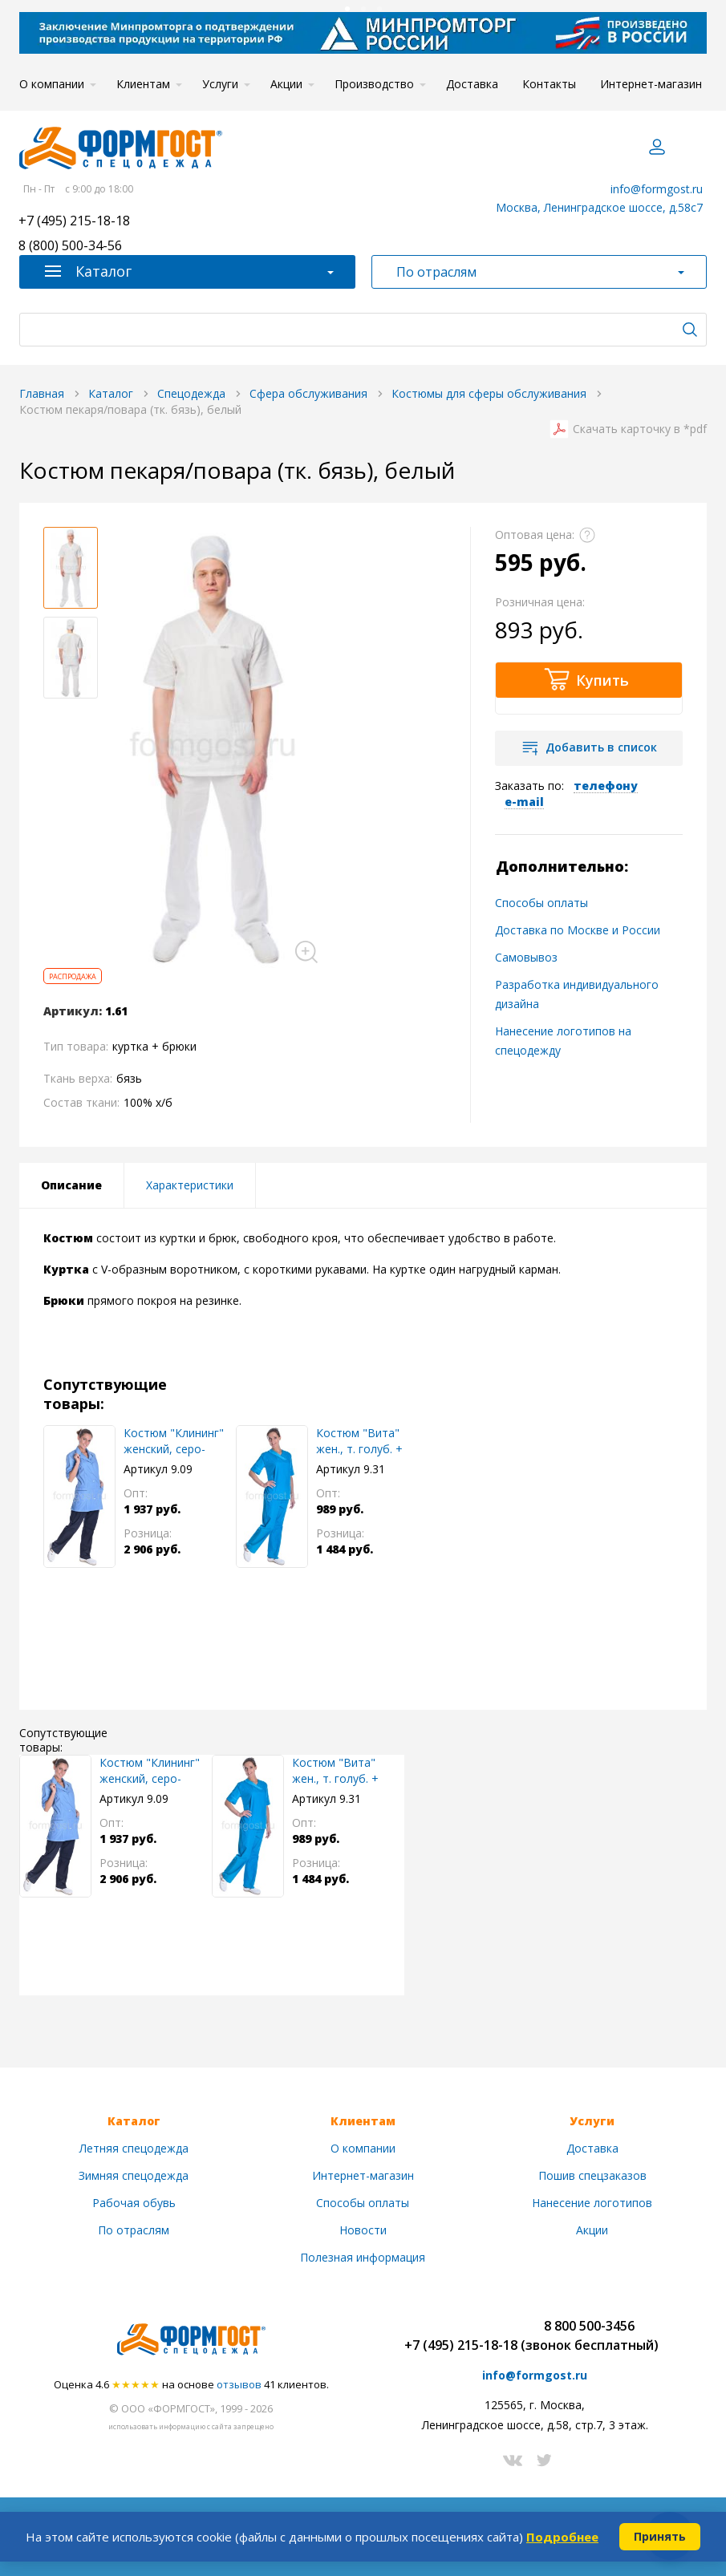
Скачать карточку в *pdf (640, 429)
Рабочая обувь (134, 2202)
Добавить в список (601, 747)
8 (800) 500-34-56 (70, 246)
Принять (660, 2536)
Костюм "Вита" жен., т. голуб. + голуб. (359, 1441)
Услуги (220, 83)
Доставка (472, 83)
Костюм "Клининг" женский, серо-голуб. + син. (174, 1441)
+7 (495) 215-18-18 (74, 221)
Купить (602, 680)
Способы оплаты (541, 902)
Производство (374, 83)
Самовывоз (526, 957)
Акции (286, 83)
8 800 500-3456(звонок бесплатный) (590, 2335)
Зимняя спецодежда (134, 2175)
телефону (606, 785)
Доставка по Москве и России (577, 930)
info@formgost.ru (656, 188)
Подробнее (562, 2537)
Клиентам (143, 83)
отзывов (239, 2384)
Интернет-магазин (651, 83)
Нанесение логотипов (592, 2202)
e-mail (524, 801)
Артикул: (72, 1011)
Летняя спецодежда (134, 2148)
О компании (51, 83)
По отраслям (133, 2230)
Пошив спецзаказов (592, 2175)
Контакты (549, 83)
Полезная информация (362, 2257)
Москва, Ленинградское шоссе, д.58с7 (599, 207)
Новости (363, 2230)
